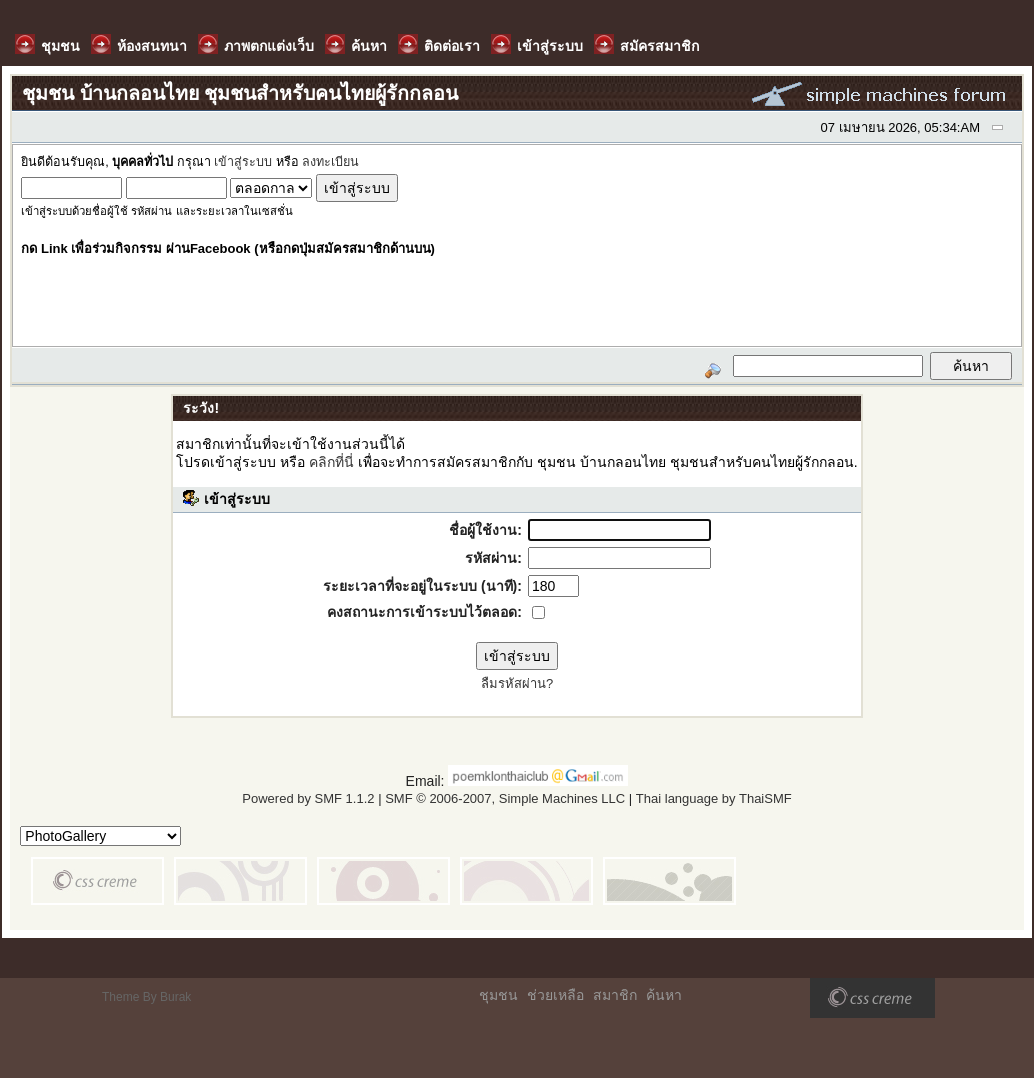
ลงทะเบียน (330, 162)
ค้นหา (664, 995)
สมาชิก (615, 995)
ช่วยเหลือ (555, 995)
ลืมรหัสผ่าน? (517, 683)
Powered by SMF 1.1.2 (308, 798)
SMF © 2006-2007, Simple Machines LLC (505, 798)
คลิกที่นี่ (331, 462)
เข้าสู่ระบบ (243, 162)
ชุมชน (498, 995)
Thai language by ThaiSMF (714, 798)
